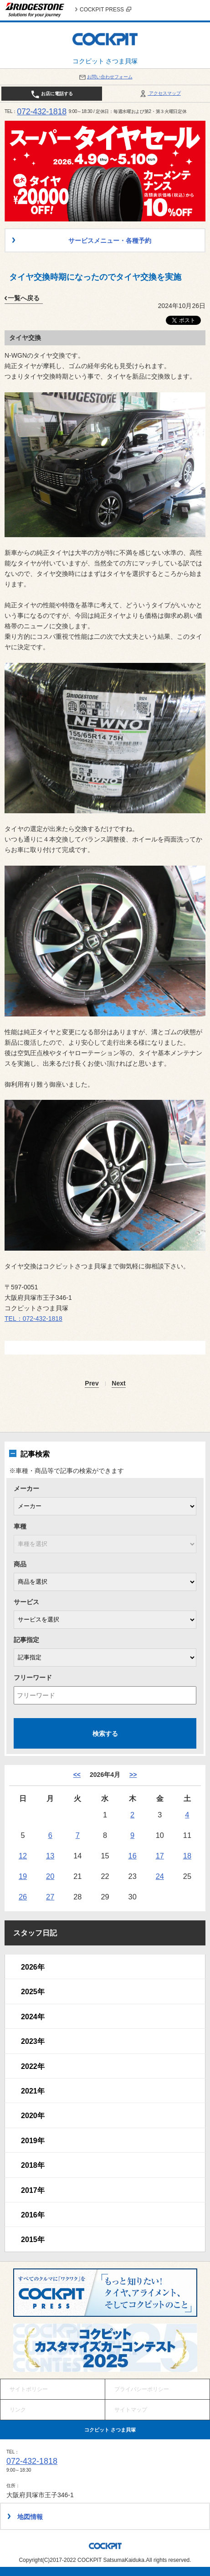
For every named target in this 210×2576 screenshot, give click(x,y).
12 (23, 1856)
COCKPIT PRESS (105, 9)
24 (160, 1876)
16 (132, 1856)
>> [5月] (133, 1774)
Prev (91, 1383)
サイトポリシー (29, 2389)
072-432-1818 (42, 111)
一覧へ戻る (24, 298)
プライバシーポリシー (141, 2389)
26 (23, 1897)
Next (118, 1383)
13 (50, 1856)
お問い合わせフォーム (105, 76)
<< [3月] (77, 1774)
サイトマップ (130, 2410)
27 (50, 1897)
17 (160, 1856)
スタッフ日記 (35, 1933)
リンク (18, 2410)
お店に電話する (52, 94)
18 (187, 1856)
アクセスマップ (159, 93)
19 (23, 1876)
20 (50, 1876)
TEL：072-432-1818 (33, 1318)
